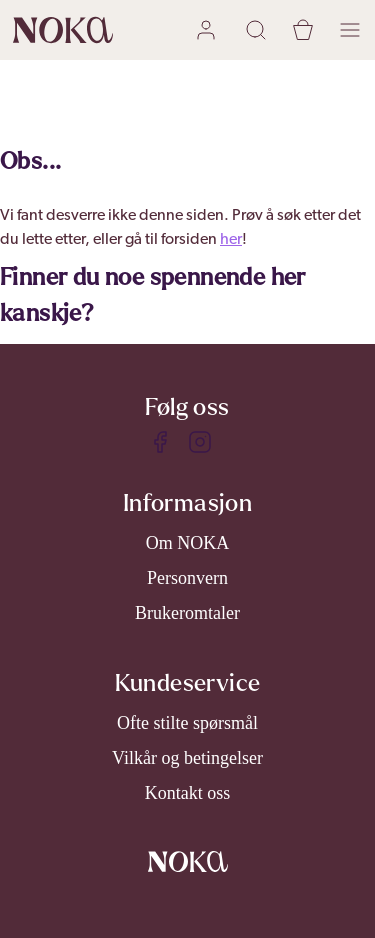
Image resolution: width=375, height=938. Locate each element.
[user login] (209, 29)
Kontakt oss (188, 793)
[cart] (303, 29)
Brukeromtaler (187, 613)
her (231, 240)
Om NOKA (188, 543)
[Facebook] (160, 442)
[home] (63, 30)
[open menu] (350, 29)
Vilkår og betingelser (187, 758)
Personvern (187, 578)
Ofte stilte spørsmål (187, 723)
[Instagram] (200, 442)
